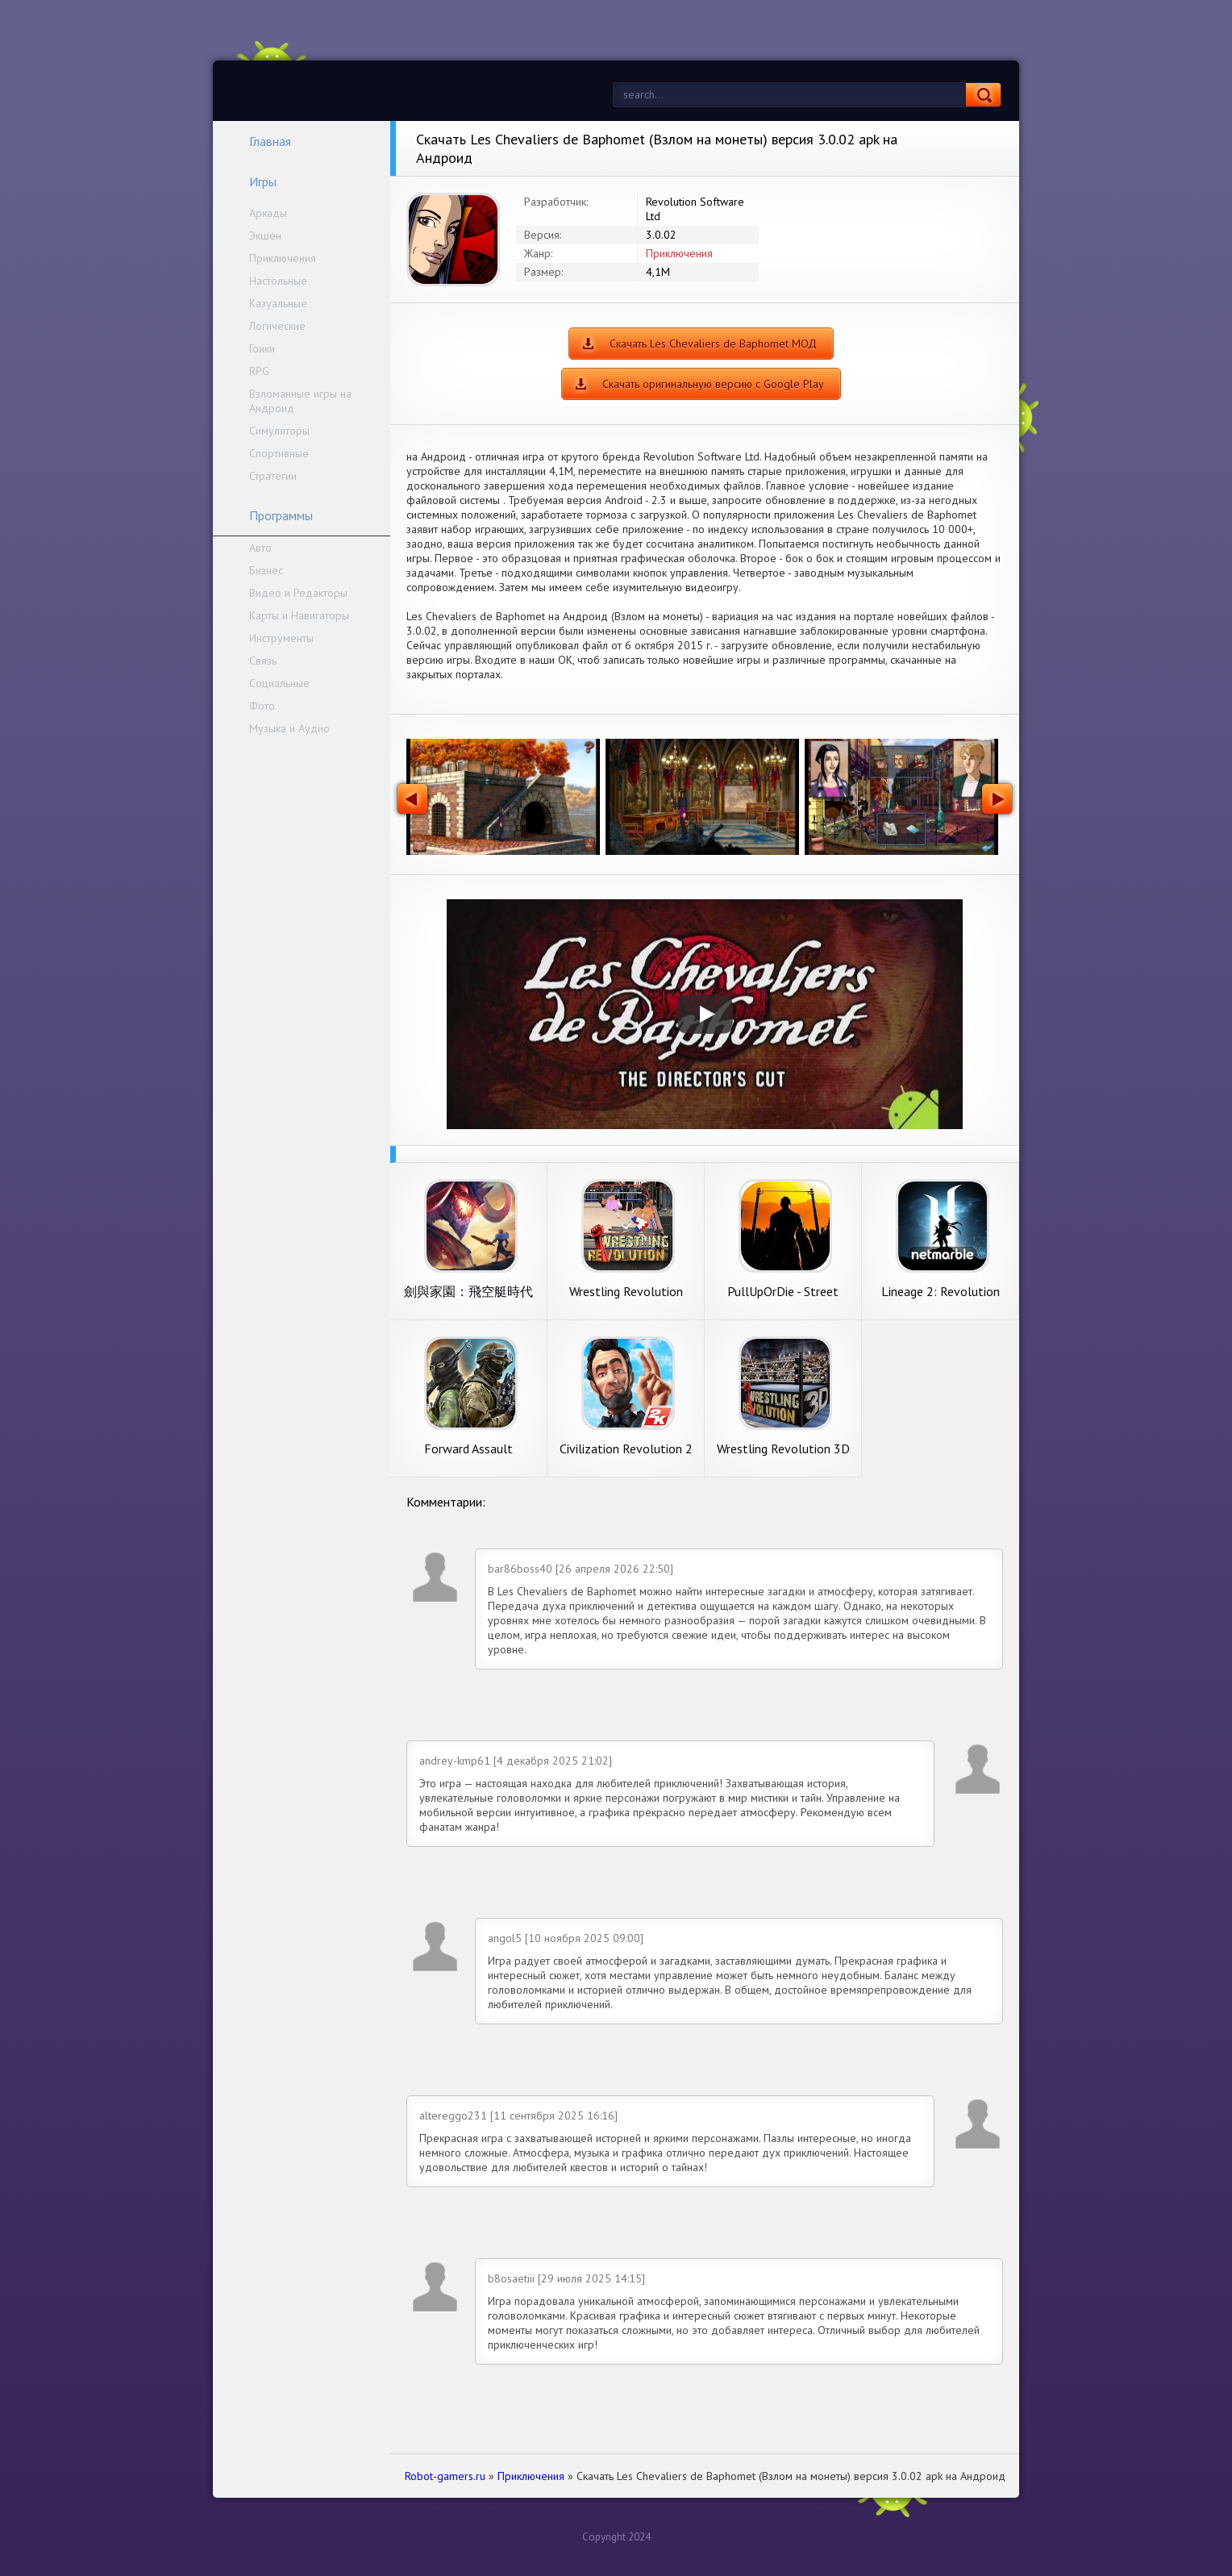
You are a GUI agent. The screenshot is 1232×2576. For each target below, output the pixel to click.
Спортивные (279, 453)
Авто (260, 547)
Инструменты (281, 638)
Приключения (282, 258)
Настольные (278, 280)
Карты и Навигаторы (299, 615)
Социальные (279, 683)
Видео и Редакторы (298, 593)
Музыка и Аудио (289, 728)
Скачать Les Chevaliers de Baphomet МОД (713, 343)
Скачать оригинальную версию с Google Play (713, 384)
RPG (259, 371)
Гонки (262, 348)
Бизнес (266, 570)
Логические (277, 326)
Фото (262, 705)
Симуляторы (279, 430)
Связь (263, 660)
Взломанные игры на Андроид (300, 400)
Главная (259, 141)
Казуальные (278, 303)
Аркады (268, 213)
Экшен (265, 235)
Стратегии (273, 476)
